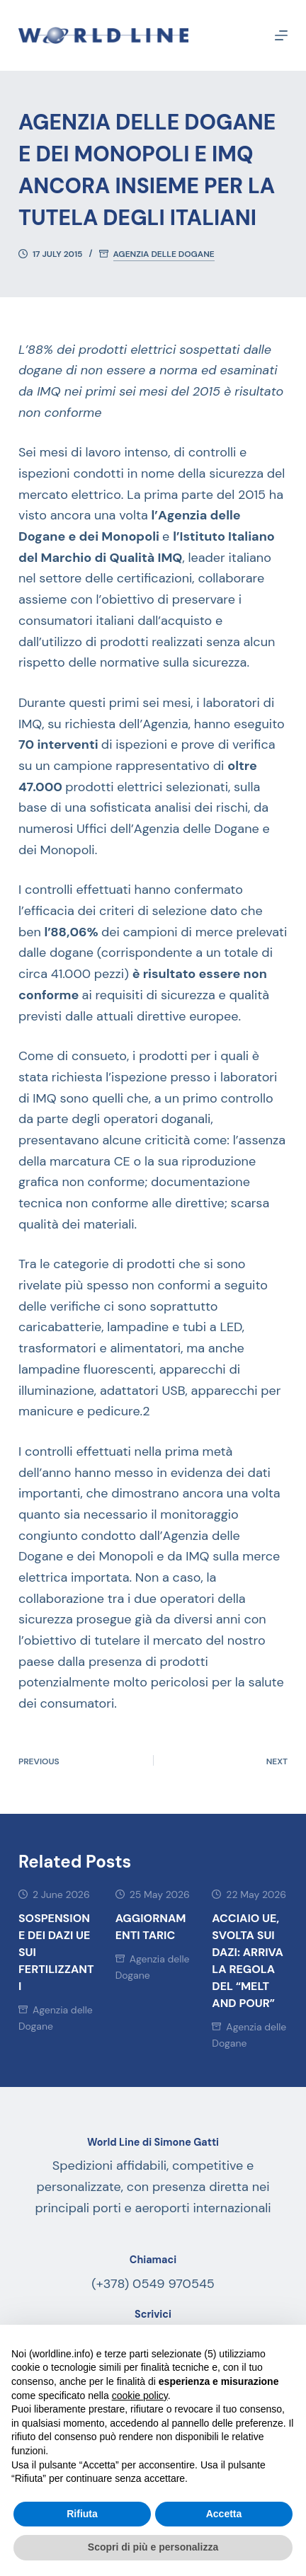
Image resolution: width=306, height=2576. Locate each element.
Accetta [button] (224, 2513)
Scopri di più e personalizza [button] (153, 2547)
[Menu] (281, 35)
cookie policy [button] (140, 2395)
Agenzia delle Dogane (164, 254)
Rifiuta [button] (82, 2513)
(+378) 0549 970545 (153, 2283)
